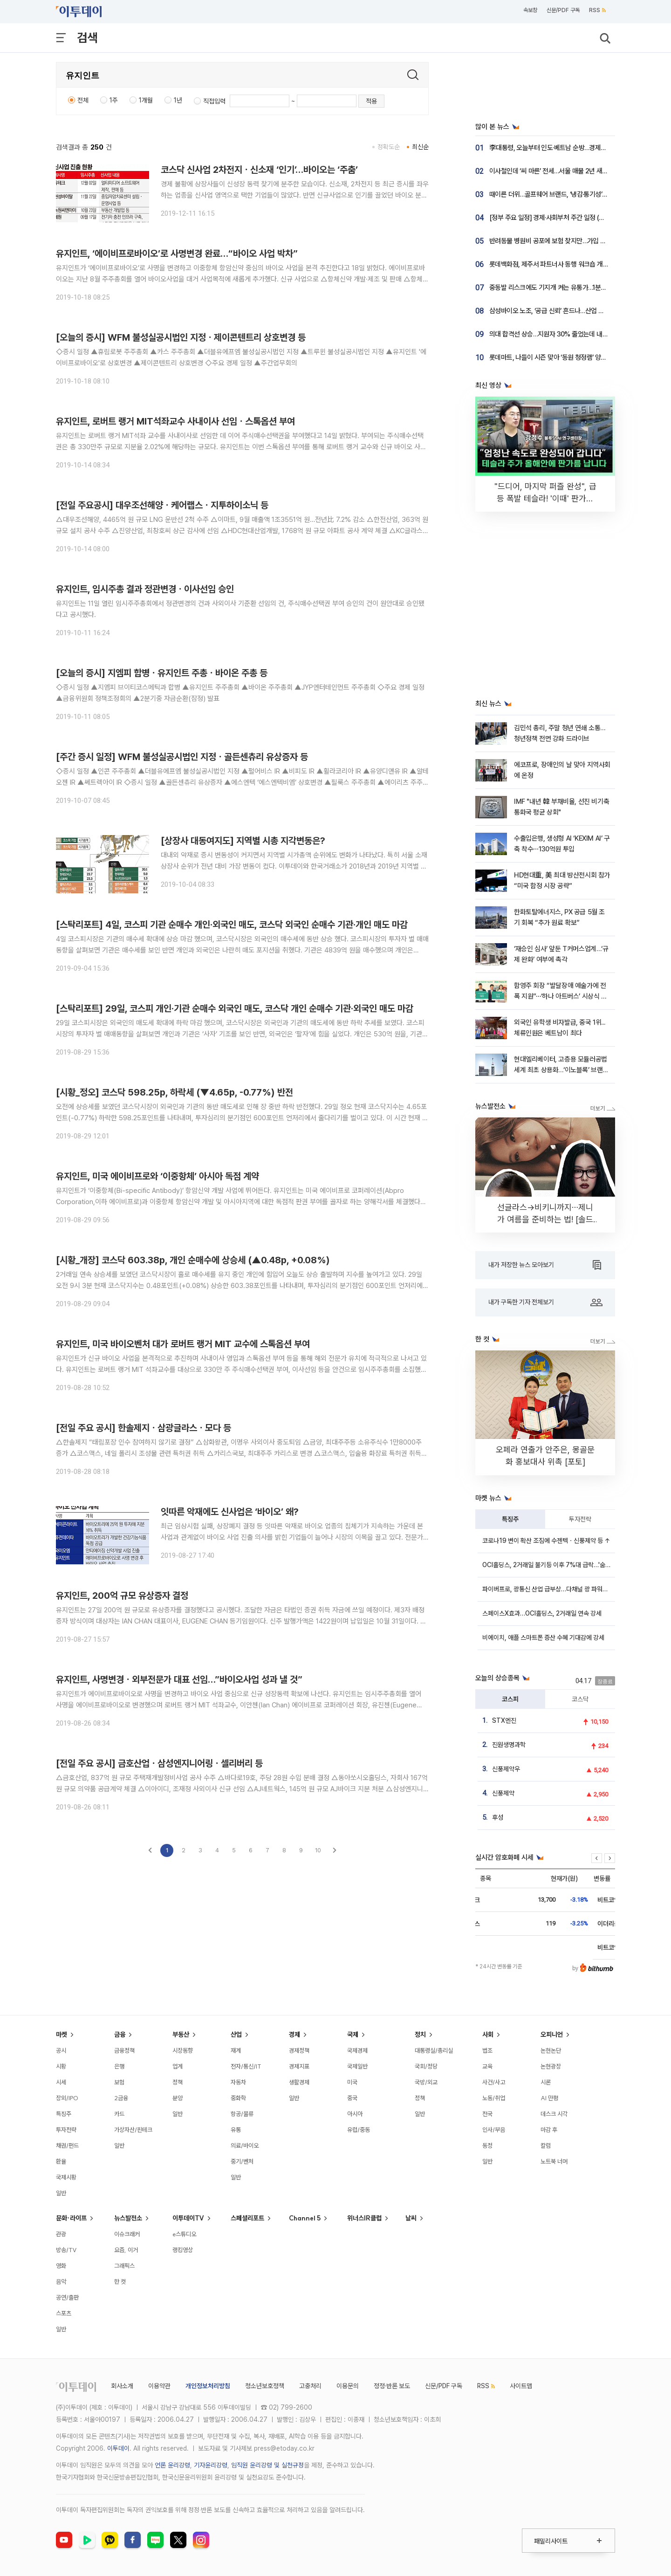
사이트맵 (521, 2386)
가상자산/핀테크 (133, 2129)
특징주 (510, 1519)
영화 (61, 2265)
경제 (294, 2034)
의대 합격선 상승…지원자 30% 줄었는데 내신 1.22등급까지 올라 (573, 334)
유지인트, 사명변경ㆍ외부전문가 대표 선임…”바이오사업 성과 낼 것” (179, 1679)
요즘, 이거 (126, 2250)
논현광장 (551, 2066)
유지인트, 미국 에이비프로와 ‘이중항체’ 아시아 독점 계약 (157, 1176)
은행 (119, 2066)
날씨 (411, 2218)
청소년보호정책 (264, 2386)
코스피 (510, 1699)
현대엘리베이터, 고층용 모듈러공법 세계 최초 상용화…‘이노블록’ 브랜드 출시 (561, 1070)
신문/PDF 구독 (563, 10)
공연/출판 (67, 2297)
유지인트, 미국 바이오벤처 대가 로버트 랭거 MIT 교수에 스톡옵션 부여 (183, 1344)
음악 (61, 2281)
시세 (61, 2082)
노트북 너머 (554, 2161)
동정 (487, 2145)
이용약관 (159, 2386)
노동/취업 (493, 2098)
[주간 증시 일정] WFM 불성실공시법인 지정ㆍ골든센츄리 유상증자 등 (182, 756)
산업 (236, 2034)
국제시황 (66, 2177)
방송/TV (66, 2250)
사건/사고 (493, 2082)
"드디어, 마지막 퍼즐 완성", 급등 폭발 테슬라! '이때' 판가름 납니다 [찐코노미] (545, 498)
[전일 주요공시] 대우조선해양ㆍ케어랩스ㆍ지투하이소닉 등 (162, 505)
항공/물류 (242, 2113)
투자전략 (580, 1519)
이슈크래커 (127, 2234)
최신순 (420, 147)
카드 (119, 2113)
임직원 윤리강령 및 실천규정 (267, 2465)
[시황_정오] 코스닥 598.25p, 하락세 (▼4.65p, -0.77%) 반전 (174, 1092)
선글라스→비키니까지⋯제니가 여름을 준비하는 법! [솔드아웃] (545, 1219)
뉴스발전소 (128, 2218)
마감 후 (549, 2129)
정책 (177, 2082)
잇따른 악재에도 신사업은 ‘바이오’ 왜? (230, 1511)
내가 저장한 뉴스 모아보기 (544, 1265)
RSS (597, 10)
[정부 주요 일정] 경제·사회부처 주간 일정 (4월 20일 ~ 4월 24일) (574, 217)
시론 (546, 2082)
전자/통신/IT (246, 2066)
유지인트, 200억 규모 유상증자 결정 (122, 1595)
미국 (352, 2082)
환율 (61, 2161)
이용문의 (347, 2386)
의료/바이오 (245, 2145)
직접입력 (214, 101)
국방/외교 (426, 2082)
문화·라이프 (71, 2218)
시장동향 (182, 2050)
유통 (236, 2129)
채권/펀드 (67, 2145)
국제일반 (357, 2066)
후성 (497, 1817)
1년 (178, 100)
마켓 (61, 2034)
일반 (61, 2193)
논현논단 (551, 2050)
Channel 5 (305, 2218)
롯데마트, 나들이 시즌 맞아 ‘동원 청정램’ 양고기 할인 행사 (564, 357)
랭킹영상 (182, 2250)
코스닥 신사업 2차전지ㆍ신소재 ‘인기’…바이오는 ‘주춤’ (259, 169)
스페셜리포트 (247, 2218)
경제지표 (299, 2066)
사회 (487, 2034)
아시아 (355, 2113)
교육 (487, 2066)
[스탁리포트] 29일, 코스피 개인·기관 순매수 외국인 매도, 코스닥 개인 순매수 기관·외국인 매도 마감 (234, 1008)
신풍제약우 (506, 1769)
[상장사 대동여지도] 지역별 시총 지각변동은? (243, 840)
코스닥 (580, 1699)
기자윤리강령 (210, 2465)
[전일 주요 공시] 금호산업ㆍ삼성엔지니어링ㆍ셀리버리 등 (159, 1763)
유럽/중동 (358, 2129)
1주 (114, 100)
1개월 (146, 100)
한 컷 (120, 2281)
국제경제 (357, 2050)
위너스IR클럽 (364, 2218)
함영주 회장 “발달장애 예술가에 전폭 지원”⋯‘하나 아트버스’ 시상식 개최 (560, 996)
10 (318, 1850)
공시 (61, 2050)
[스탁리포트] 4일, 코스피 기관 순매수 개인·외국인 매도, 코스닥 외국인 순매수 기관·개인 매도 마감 (232, 924)
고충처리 (310, 2386)
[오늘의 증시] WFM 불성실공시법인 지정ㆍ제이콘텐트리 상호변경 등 (181, 337)
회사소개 (122, 2386)
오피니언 (552, 2034)
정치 (420, 2034)
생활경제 (299, 2082)
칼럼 (546, 2145)
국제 (352, 2034)
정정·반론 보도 (392, 2386)
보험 (119, 2082)
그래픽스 (124, 2265)
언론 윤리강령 (172, 2465)
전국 (487, 2113)
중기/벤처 (242, 2161)
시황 (61, 2066)
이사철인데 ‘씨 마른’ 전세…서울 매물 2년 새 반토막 (555, 171)
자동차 (238, 2082)
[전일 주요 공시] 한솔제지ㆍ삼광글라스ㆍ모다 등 (143, 1427)
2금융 (121, 2098)
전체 (83, 100)
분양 (177, 2098)
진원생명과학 (509, 1744)
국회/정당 (426, 2066)
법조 (487, 2050)
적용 (371, 101)
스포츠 (63, 2313)
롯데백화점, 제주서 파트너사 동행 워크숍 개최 (549, 264)
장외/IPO (67, 2098)
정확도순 (388, 147)
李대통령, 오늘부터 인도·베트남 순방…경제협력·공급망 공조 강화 (573, 148)
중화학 (238, 2098)
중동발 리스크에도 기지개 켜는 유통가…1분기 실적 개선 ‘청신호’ (571, 287)
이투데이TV (188, 2218)
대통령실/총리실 (434, 2050)
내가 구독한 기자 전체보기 (545, 1302)
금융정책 (124, 2050)
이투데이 (118, 2448)
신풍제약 (503, 1793)
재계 (236, 2050)
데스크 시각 (554, 2113)
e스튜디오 (184, 2234)
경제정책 (299, 2050)
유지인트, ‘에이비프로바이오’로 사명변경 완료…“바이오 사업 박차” (177, 253)
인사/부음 (493, 2129)
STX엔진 (504, 1720)
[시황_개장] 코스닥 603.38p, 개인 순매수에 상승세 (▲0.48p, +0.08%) (193, 1260)
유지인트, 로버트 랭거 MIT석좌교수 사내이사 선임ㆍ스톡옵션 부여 (175, 421)
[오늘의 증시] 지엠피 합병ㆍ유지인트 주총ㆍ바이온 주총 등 (161, 672)
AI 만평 (549, 2098)
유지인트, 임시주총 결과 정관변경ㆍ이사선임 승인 (145, 589)
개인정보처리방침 (207, 2386)
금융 (119, 2034)
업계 (177, 2066)
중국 (352, 2098)
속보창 (530, 10)
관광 (61, 2234)
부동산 (180, 2034)
